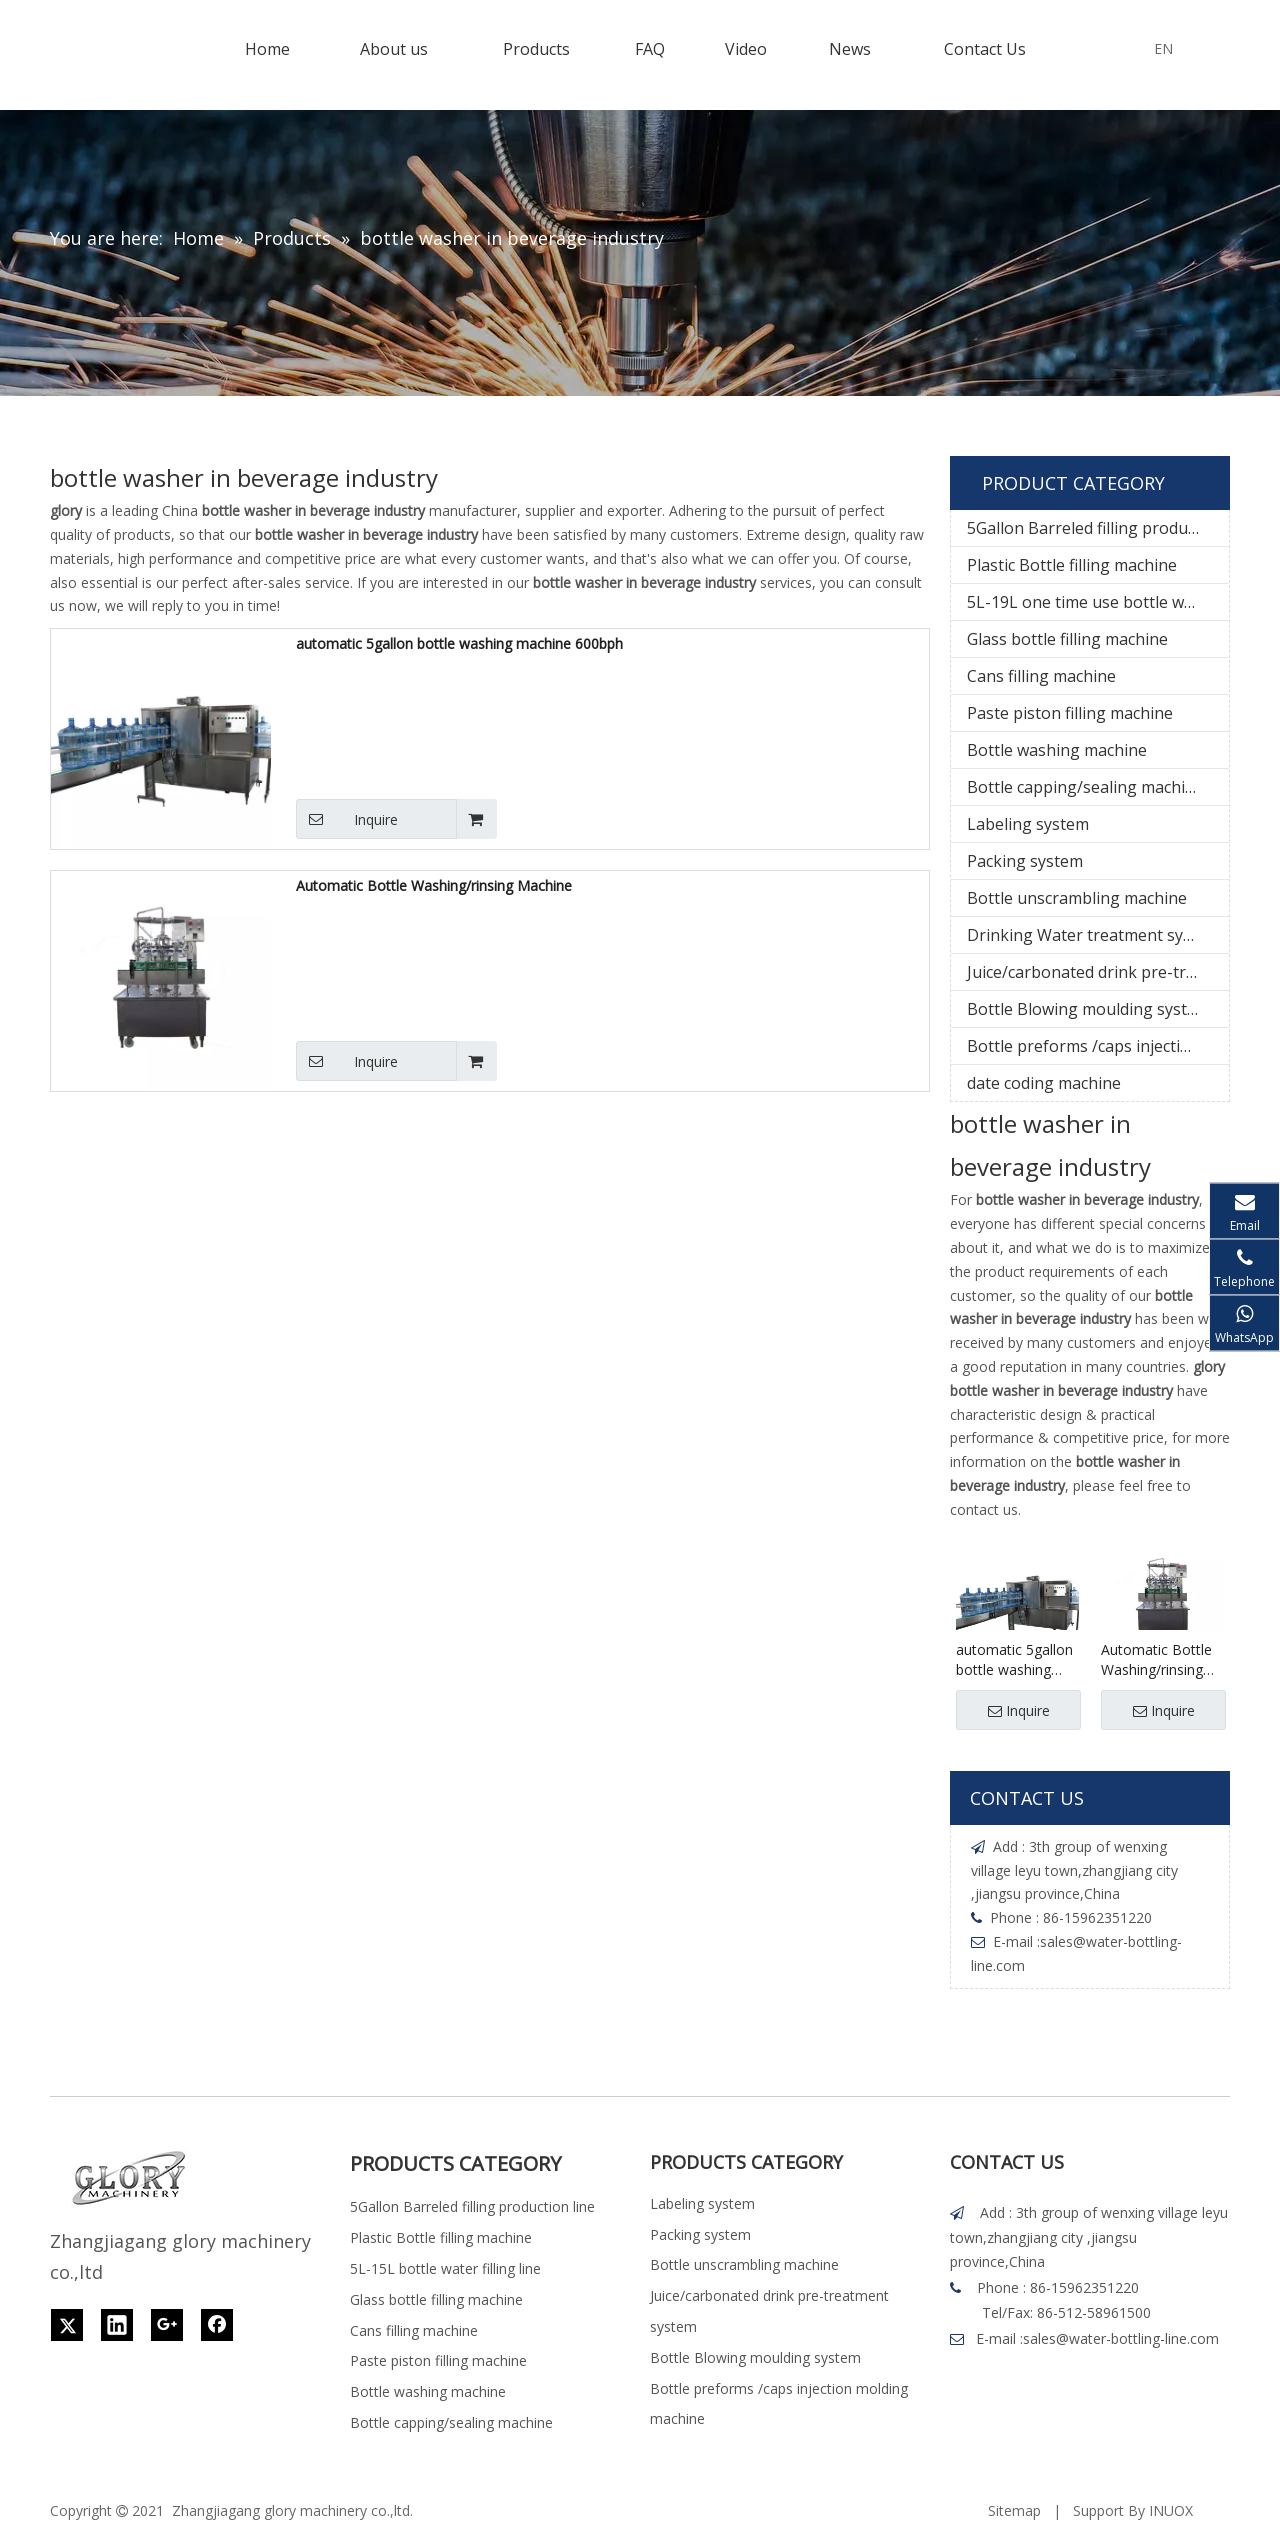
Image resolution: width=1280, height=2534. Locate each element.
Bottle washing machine (1057, 750)
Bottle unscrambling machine (1077, 898)
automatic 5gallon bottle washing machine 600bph (459, 643)
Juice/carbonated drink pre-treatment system (1098, 972)
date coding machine (1044, 1083)
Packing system (1025, 861)
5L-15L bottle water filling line (445, 2268)
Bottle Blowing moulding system (1088, 1009)
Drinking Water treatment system (1093, 935)
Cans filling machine (1041, 676)
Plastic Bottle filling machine (1072, 565)
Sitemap (1014, 2510)
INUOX (1171, 2510)
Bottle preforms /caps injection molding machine (1098, 1046)
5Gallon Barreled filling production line (1098, 528)
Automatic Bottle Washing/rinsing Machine (434, 885)
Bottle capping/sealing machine (1085, 787)
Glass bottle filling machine (1067, 639)
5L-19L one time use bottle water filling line (1098, 602)
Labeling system (1028, 824)
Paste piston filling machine (1070, 713)
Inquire (347, 819)
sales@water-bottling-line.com (1121, 2338)
